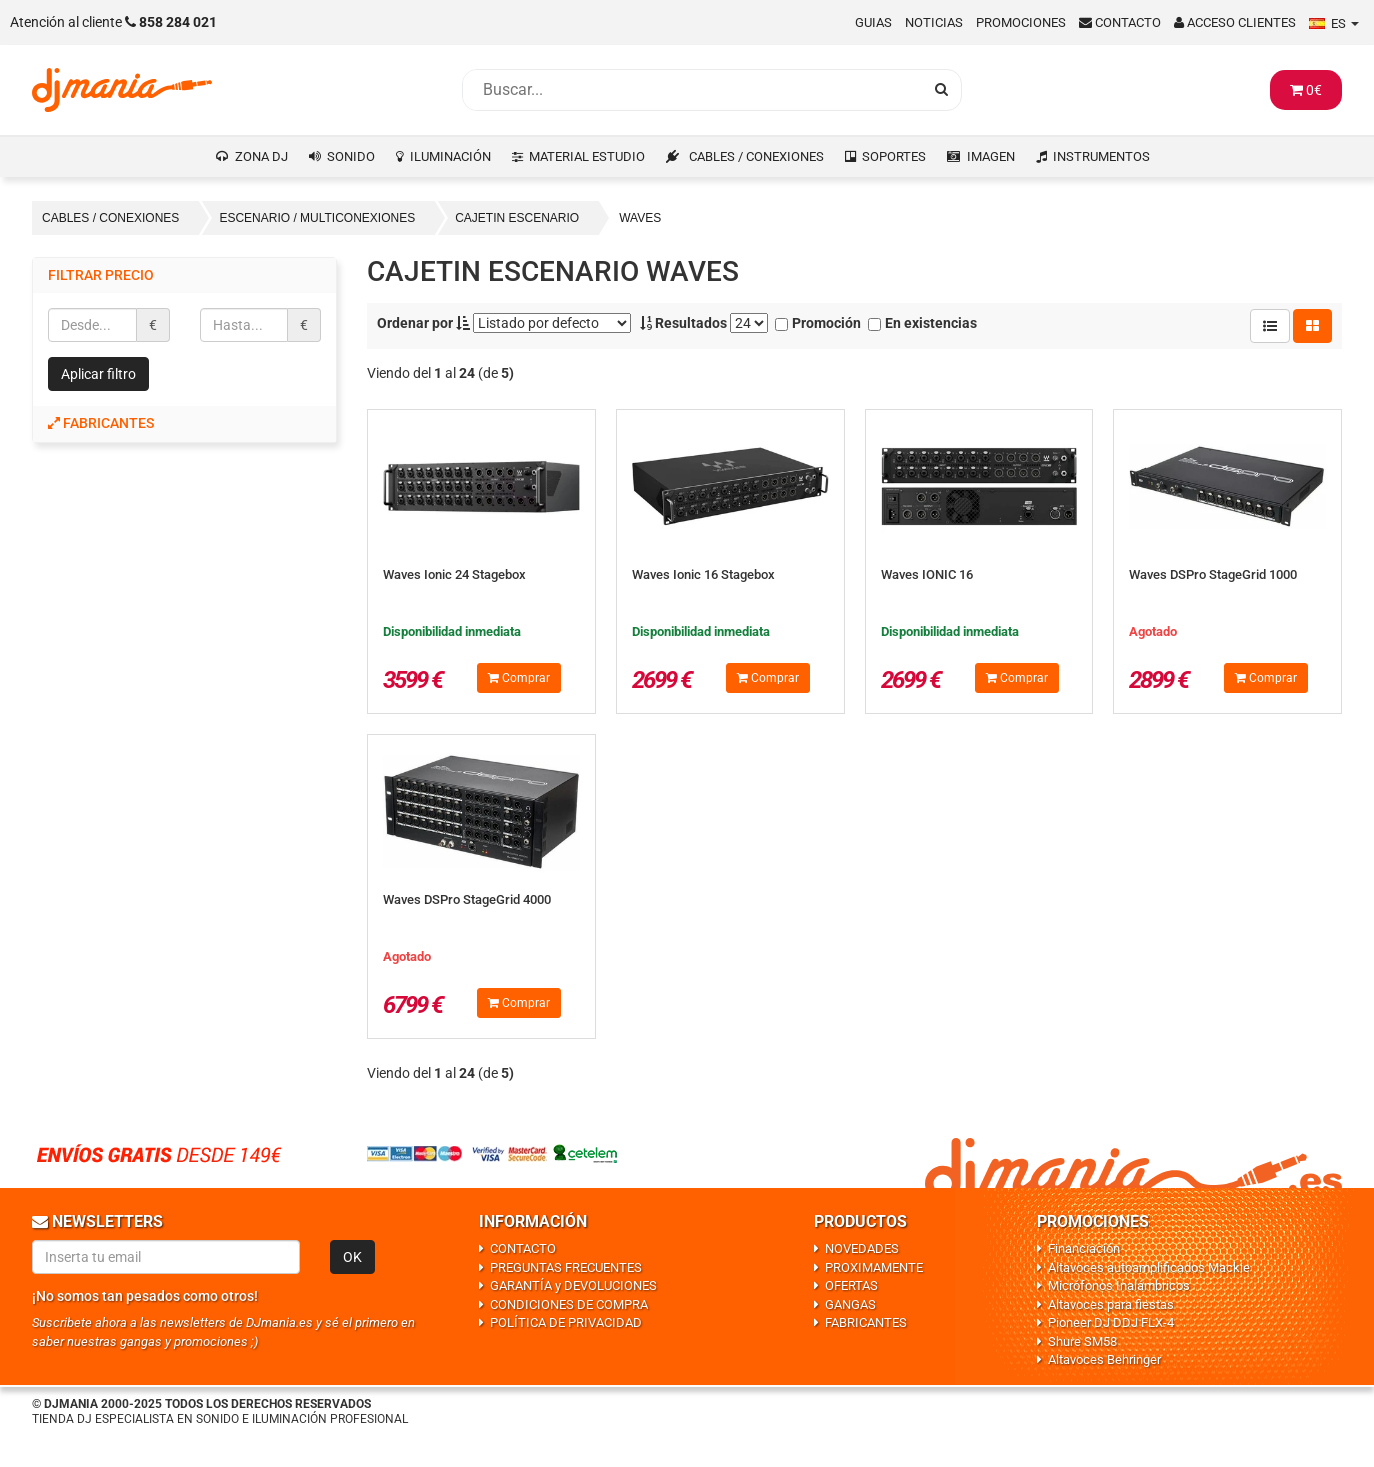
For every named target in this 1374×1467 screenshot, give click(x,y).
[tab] (184, 423)
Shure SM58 (1082, 1341)
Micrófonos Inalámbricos (1119, 1285)
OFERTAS (851, 1285)
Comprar (519, 678)
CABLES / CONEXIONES (756, 156)
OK (352, 1257)
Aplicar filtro (98, 374)
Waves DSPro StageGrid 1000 (1213, 574)
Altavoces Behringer (1104, 1359)
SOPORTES (894, 156)
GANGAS (850, 1304)
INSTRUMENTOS (1101, 156)
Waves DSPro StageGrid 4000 (467, 899)
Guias (873, 22)
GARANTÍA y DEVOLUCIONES (573, 1285)
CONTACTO (523, 1248)
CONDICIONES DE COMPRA (569, 1304)
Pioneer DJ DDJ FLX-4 (1111, 1322)
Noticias (934, 22)
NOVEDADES (862, 1248)
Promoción (818, 323)
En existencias (922, 323)
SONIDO (351, 156)
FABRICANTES (866, 1322)
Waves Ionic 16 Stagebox (703, 574)
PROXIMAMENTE (874, 1267)
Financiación (1084, 1248)
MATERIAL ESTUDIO (587, 156)
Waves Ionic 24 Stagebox (454, 574)
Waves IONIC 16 (927, 574)
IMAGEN (991, 156)
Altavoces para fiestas (1111, 1304)
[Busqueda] (692, 90)
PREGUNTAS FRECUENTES (566, 1267)
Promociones (1021, 22)
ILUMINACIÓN (450, 156)
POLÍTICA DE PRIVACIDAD (566, 1322)
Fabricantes (101, 423)
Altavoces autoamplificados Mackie (1149, 1267)
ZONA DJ (261, 156)
